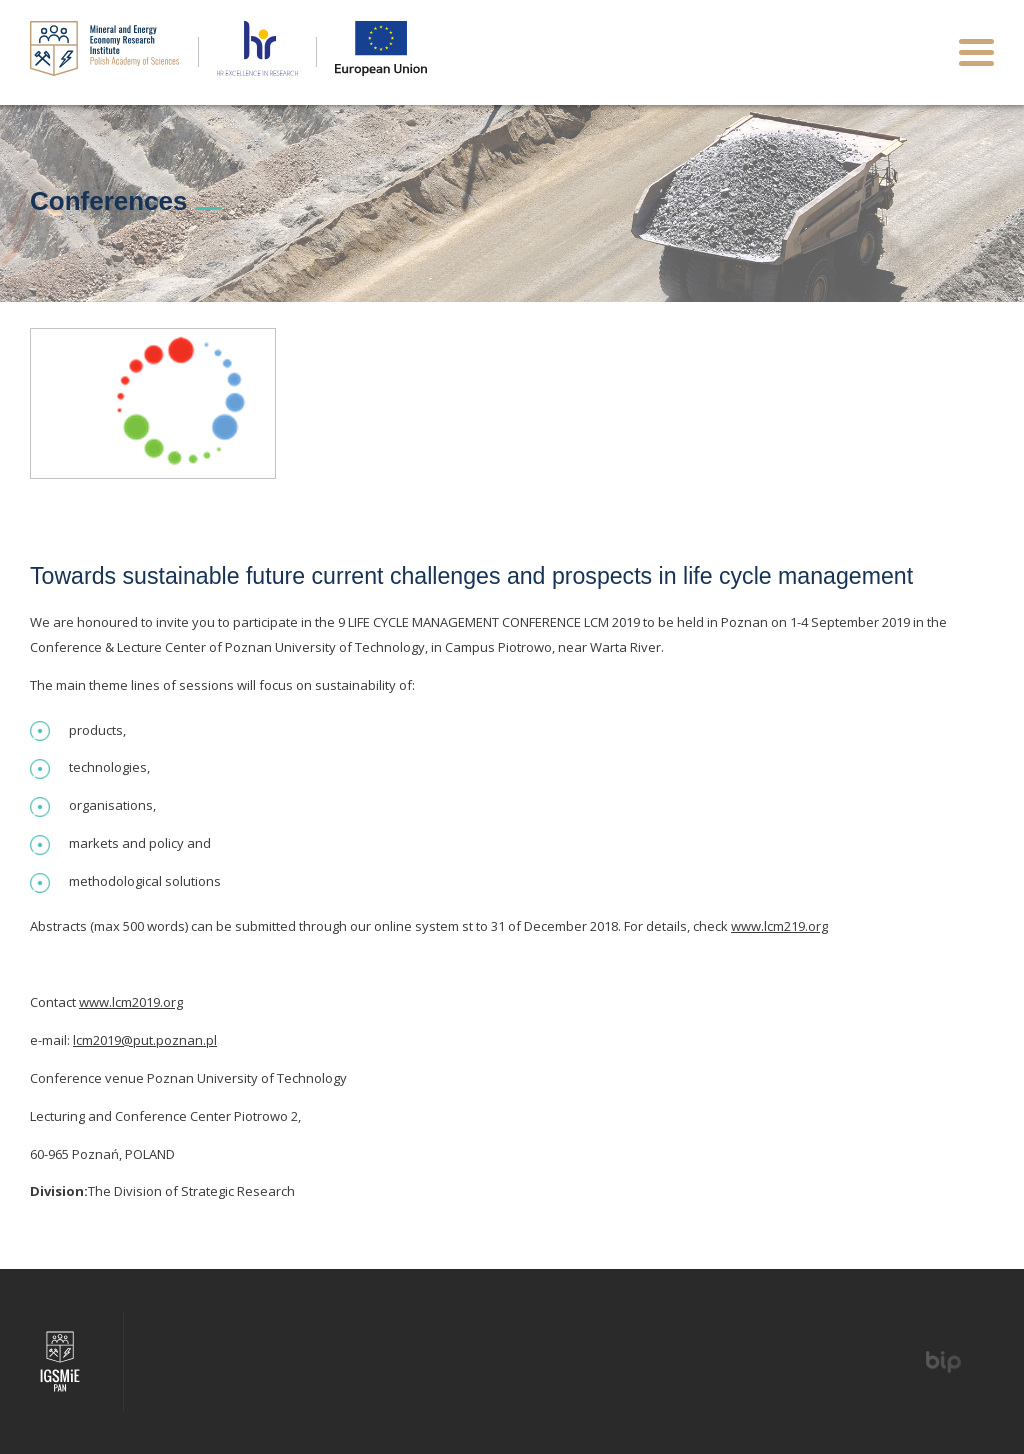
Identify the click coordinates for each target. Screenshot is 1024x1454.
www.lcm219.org (779, 926)
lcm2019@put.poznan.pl (145, 1040)
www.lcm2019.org (131, 1002)
